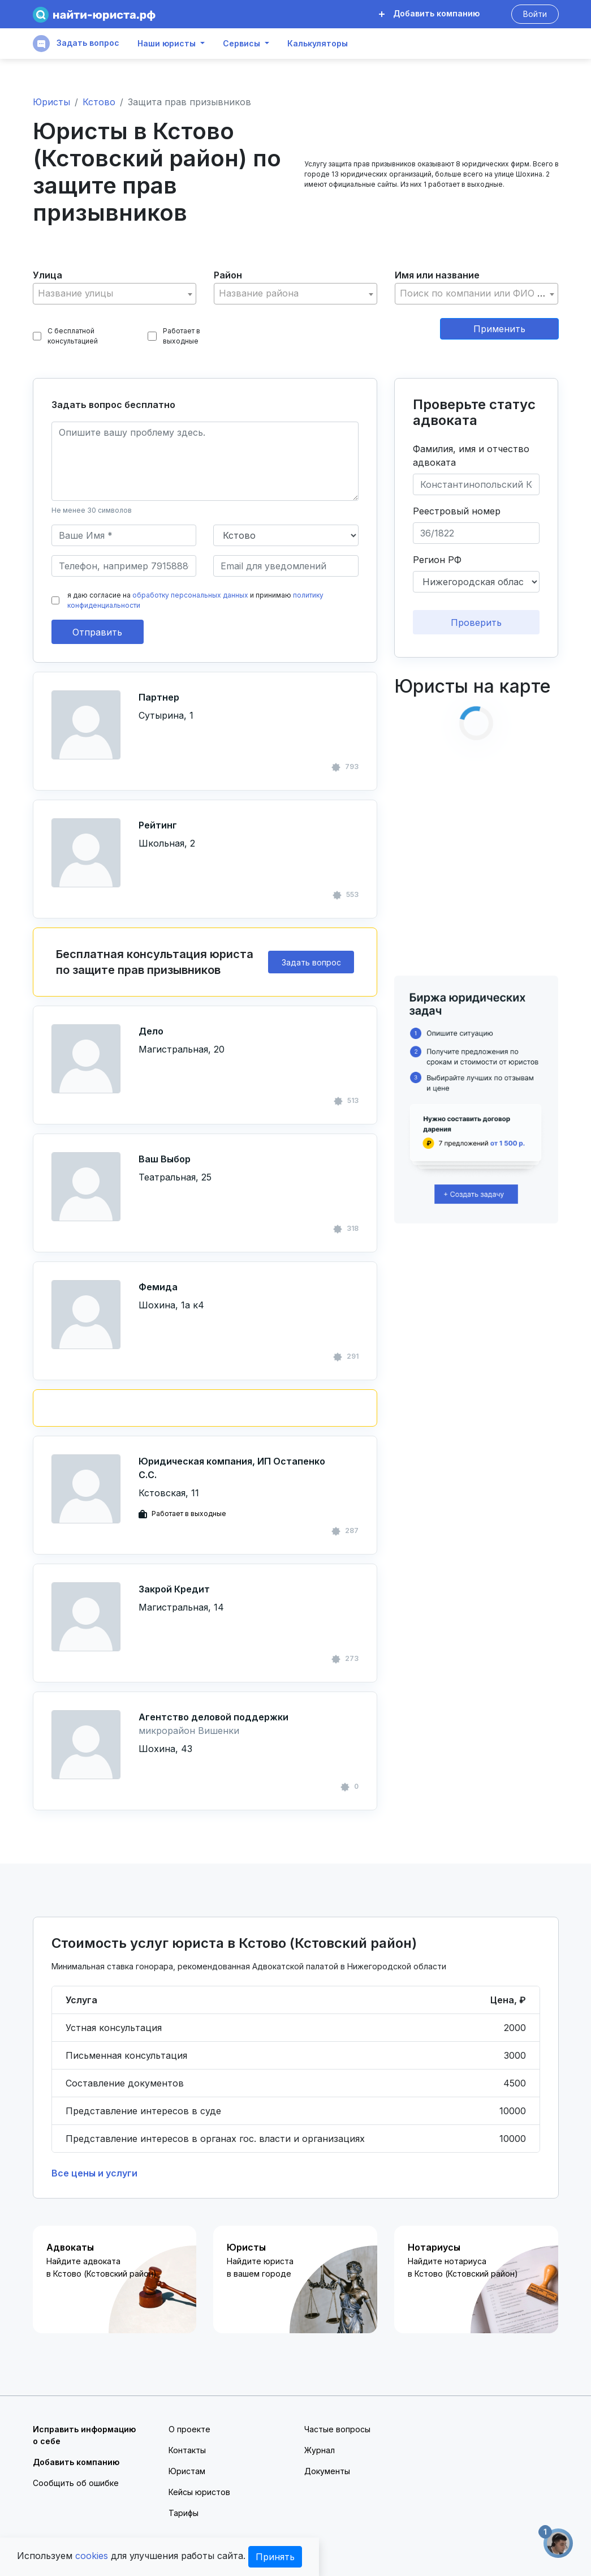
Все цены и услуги (94, 2173)
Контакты (187, 2450)
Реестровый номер (457, 511)
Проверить (476, 622)
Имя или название (437, 275)
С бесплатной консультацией (65, 336)
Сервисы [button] (241, 43)
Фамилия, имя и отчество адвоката (471, 455)
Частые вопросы (337, 2429)
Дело (151, 1031)
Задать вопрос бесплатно (113, 404)
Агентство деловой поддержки (213, 1717)
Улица (47, 275)
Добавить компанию (429, 13)
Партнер (159, 697)
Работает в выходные (174, 336)
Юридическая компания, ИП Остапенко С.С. (232, 1468)
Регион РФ (437, 559)
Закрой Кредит (174, 1589)
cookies (91, 2555)
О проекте (189, 2429)
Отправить (97, 632)
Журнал (319, 2450)
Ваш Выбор (165, 1159)
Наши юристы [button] (166, 43)
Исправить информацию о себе (84, 2435)
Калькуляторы (317, 43)
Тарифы (184, 2513)
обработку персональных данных (190, 595)
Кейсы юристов (199, 2492)
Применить (499, 328)
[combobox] (115, 293)
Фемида (158, 1287)
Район (228, 275)
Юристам (187, 2471)
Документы (327, 2471)
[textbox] (114, 293)
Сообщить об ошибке (76, 2483)
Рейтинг (158, 825)
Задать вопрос (76, 43)
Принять (275, 2556)
